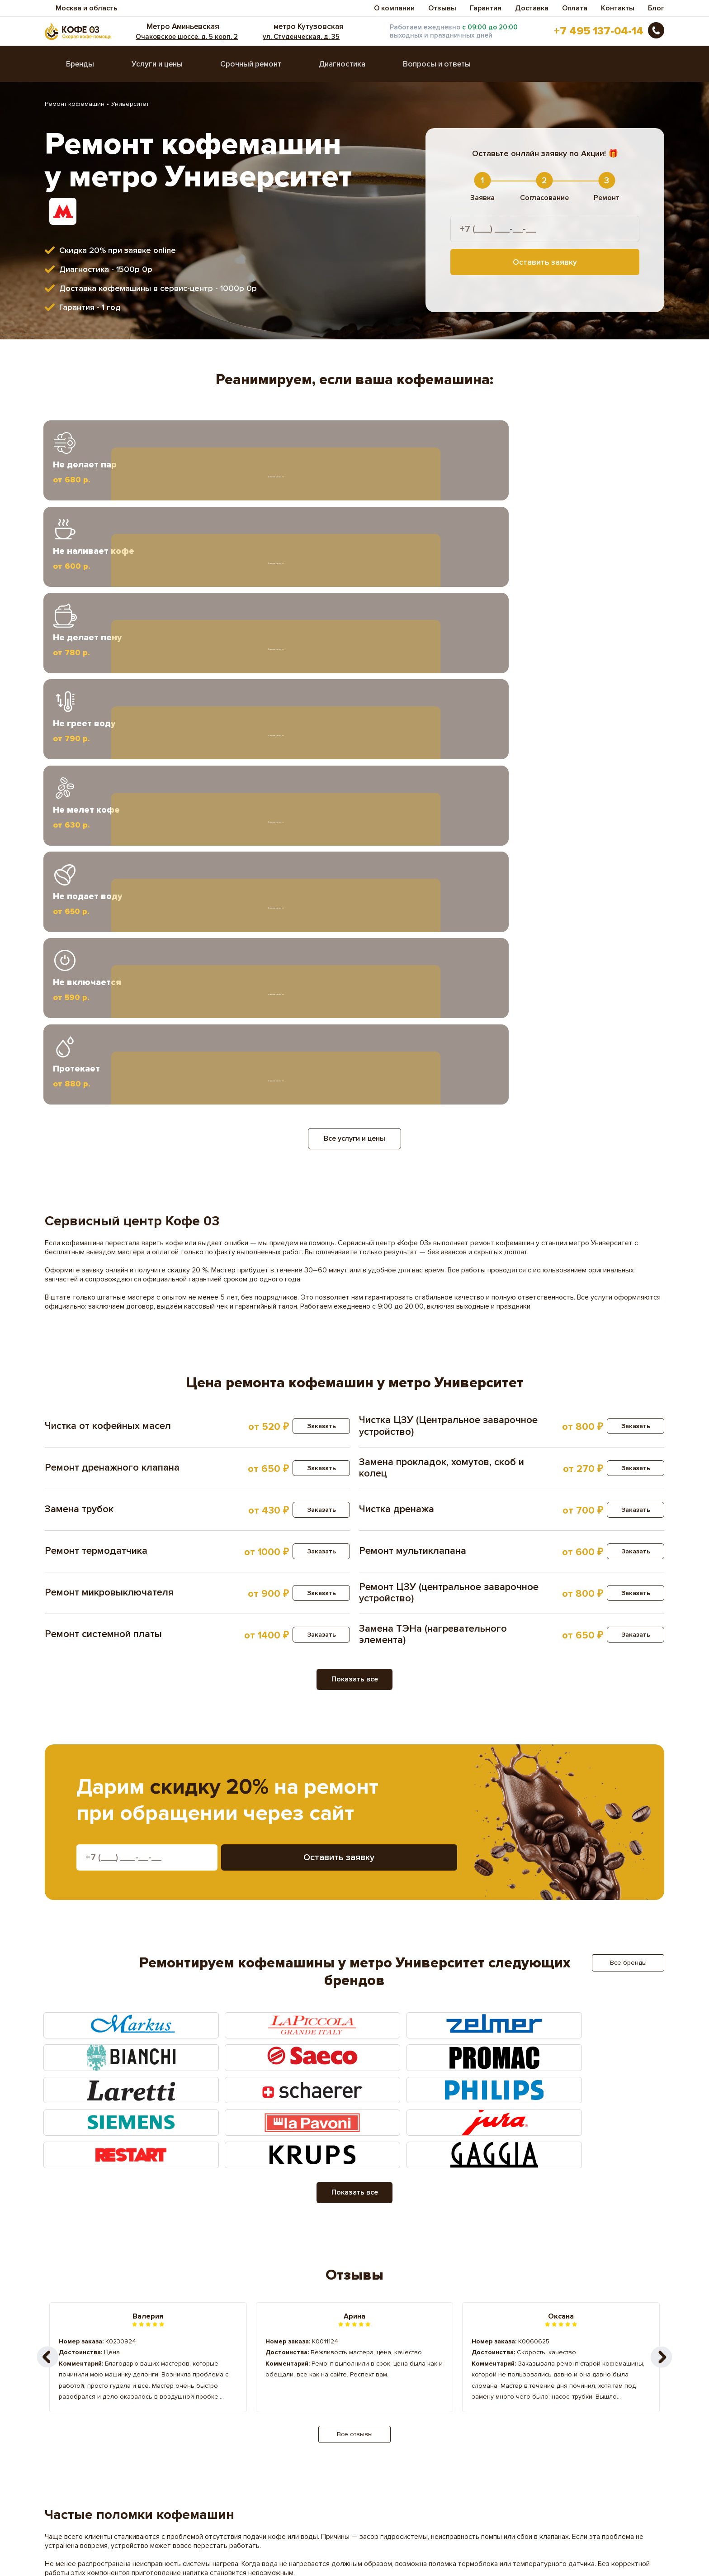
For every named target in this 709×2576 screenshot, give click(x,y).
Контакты (617, 8)
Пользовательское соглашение (93, 2546)
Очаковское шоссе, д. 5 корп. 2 (203, 39)
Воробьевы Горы (395, 2374)
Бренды (80, 68)
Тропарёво (235, 2432)
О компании (394, 8)
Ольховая (533, 2389)
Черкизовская (90, 2447)
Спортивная (87, 2432)
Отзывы (442, 8)
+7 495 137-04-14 (598, 33)
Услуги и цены (157, 68)
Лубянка (381, 2389)
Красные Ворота (94, 2389)
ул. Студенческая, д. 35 (309, 39)
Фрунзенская (539, 2432)
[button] (662, 1886)
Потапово (234, 2403)
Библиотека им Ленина (105, 2374)
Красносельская (544, 2374)
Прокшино (534, 2403)
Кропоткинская (242, 2389)
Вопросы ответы (72, 2502)
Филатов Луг (389, 2432)
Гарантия (485, 8)
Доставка (531, 8)
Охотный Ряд (89, 2403)
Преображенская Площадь (412, 2403)
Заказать (316, 955)
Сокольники (537, 2418)
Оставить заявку (545, 266)
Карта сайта (62, 2555)
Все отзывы (355, 1963)
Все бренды (628, 1492)
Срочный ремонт (250, 68)
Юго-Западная (392, 2447)
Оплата (574, 8)
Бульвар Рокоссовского (257, 2374)
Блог (656, 8)
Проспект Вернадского (106, 2418)
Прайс (316, 2502)
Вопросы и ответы (437, 68)
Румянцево (235, 2418)
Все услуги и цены (354, 667)
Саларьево (386, 2418)
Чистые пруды (241, 2447)
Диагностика (342, 68)
